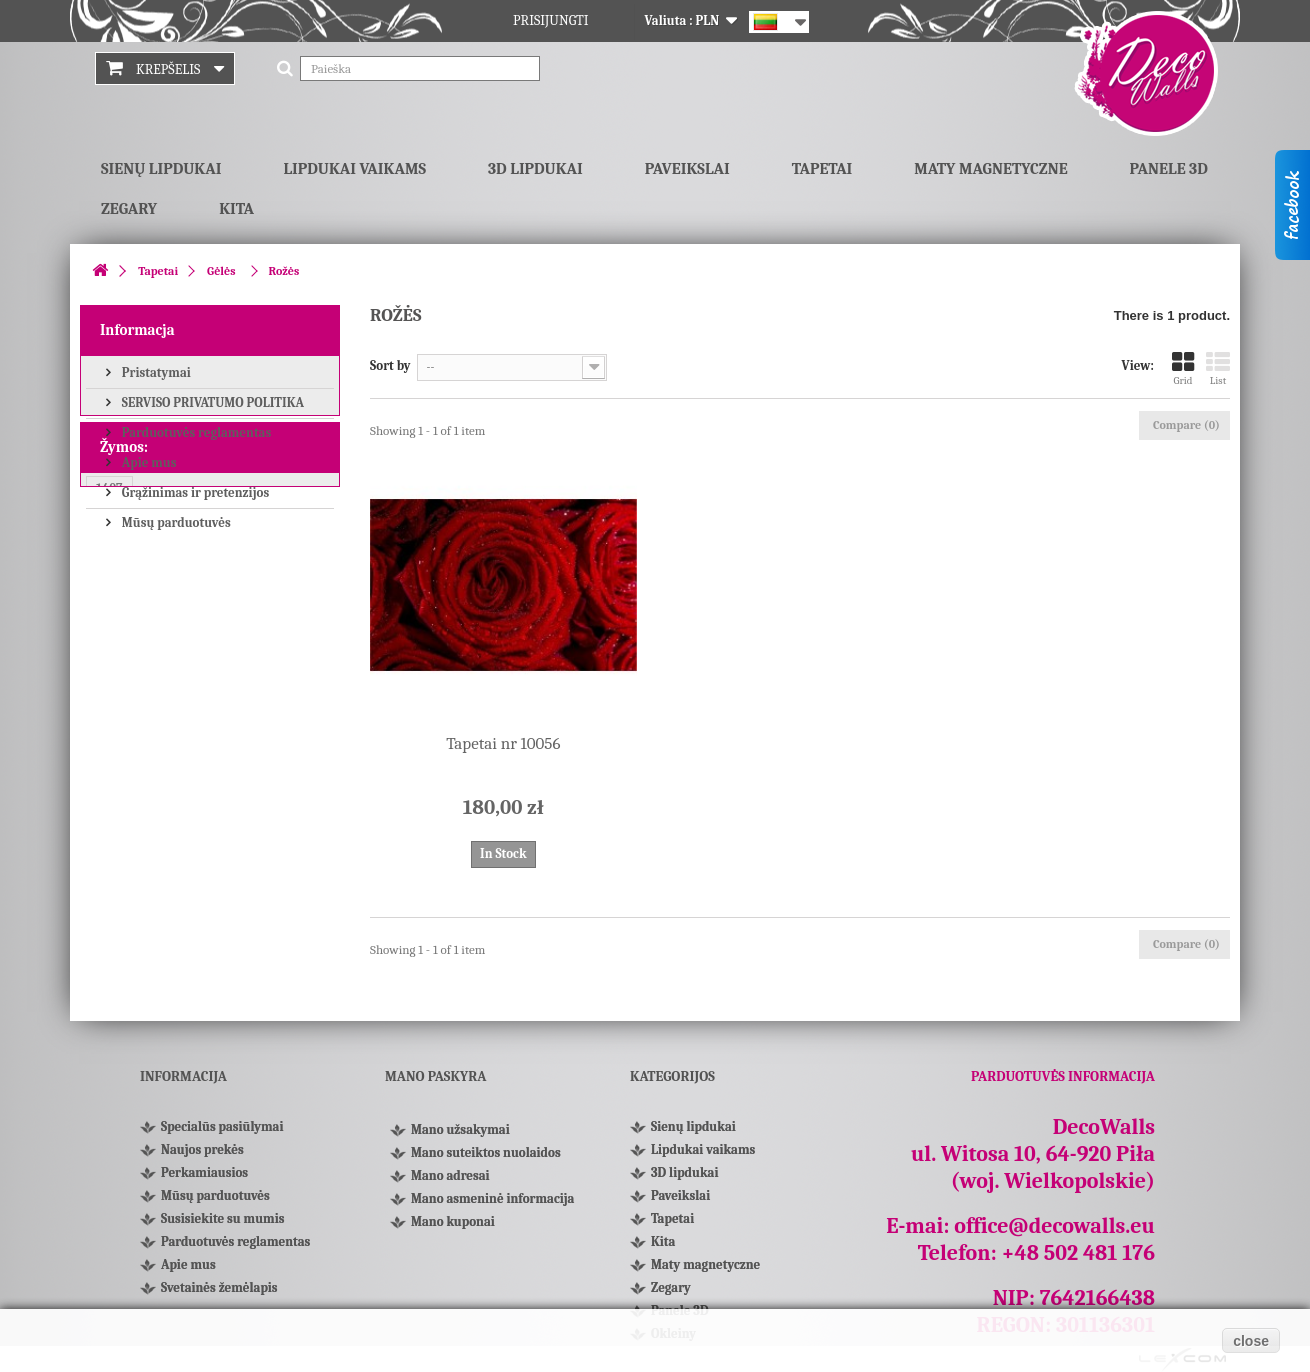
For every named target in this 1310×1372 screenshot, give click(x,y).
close (1251, 1341)
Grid (1183, 368)
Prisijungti (551, 20)
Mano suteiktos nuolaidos (486, 1159)
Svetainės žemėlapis (219, 1287)
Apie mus (148, 461)
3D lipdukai (535, 169)
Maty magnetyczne (990, 169)
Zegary (129, 209)
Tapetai (822, 169)
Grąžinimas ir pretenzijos (194, 491)
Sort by (390, 365)
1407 (109, 630)
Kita (236, 209)
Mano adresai (450, 1182)
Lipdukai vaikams (354, 169)
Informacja (137, 330)
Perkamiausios (204, 1172)
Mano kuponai (453, 1228)
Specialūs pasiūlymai (222, 1126)
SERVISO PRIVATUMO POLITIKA (211, 401)
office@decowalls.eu (1054, 1226)
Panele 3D (1169, 169)
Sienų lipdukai (161, 169)
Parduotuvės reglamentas (195, 431)
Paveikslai (687, 169)
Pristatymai (155, 371)
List (1218, 368)
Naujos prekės (202, 1149)
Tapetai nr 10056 (503, 743)
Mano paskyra (435, 1076)
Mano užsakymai (460, 1136)
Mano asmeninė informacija (492, 1205)
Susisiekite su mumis (222, 1218)
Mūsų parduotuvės (175, 521)
